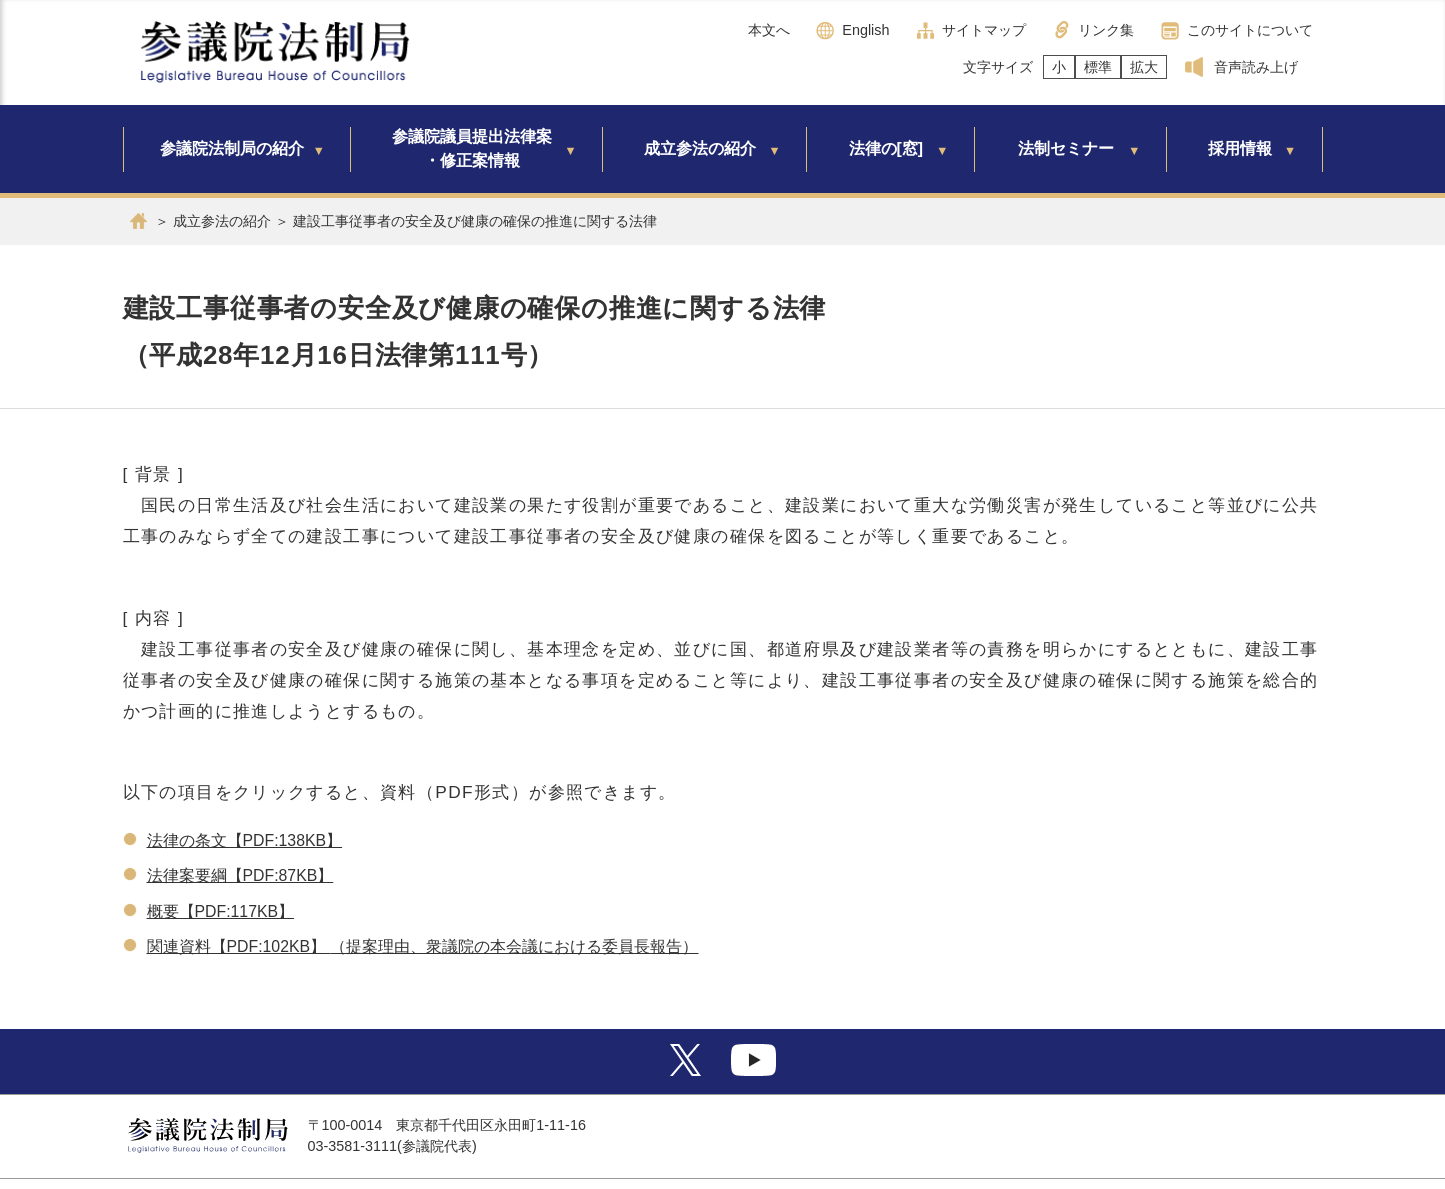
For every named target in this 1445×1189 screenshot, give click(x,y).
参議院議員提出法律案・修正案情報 (472, 148)
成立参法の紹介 (700, 148)
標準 (1098, 67)
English (865, 30)
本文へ (769, 30)
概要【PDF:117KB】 (221, 911)
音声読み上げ (1256, 67)
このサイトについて (1250, 30)
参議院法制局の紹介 (232, 148)
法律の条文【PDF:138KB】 (245, 840)
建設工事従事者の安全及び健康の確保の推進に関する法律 (475, 221)
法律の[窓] (886, 148)
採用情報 (1240, 148)
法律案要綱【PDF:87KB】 (240, 875)
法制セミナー (1066, 148)
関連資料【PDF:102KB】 (237, 946)
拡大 (1144, 67)
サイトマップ (984, 30)
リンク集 (1106, 30)
